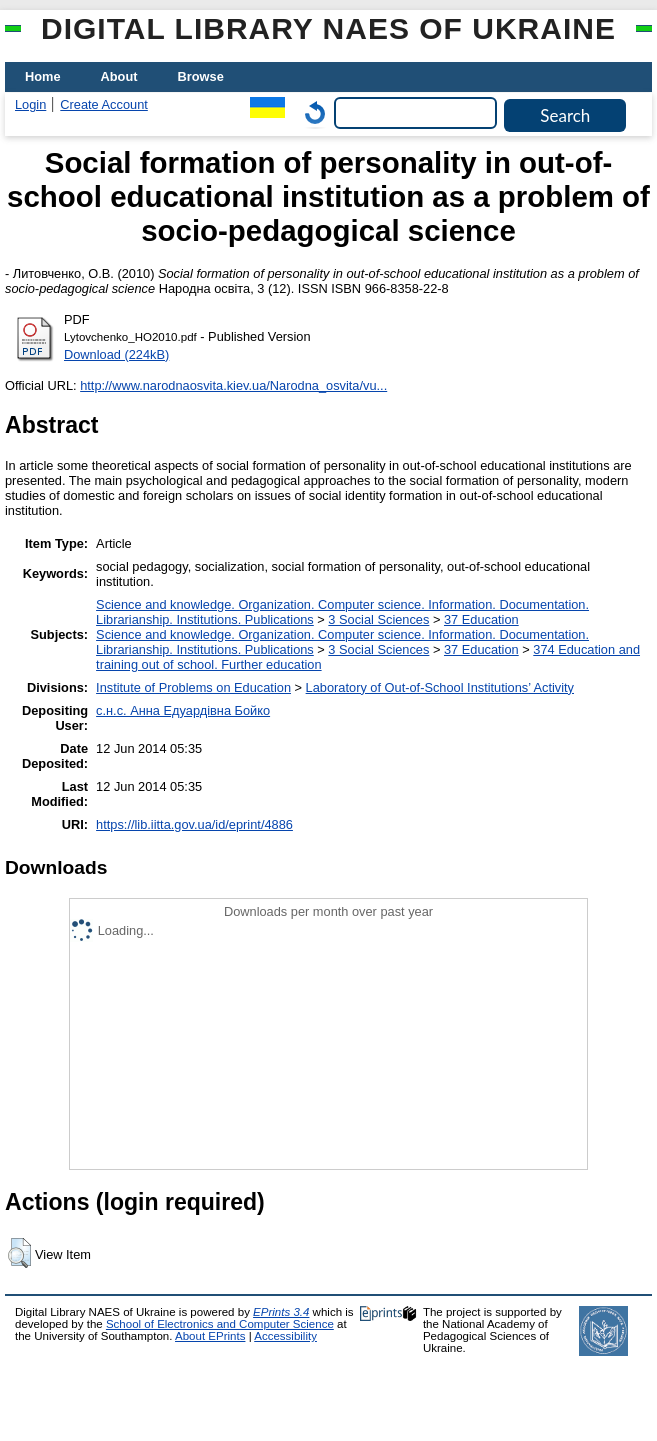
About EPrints (210, 1336)
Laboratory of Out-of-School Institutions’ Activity (440, 687)
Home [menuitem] (43, 76)
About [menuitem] (119, 76)
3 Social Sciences (378, 619)
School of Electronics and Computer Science (220, 1324)
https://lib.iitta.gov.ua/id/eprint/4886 (194, 824)
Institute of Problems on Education (193, 687)
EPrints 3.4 (281, 1312)
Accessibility (285, 1336)
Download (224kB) (116, 354)
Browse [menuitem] (201, 76)
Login (30, 104)
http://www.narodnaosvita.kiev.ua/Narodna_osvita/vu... (233, 385)
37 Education (481, 619)
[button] (19, 1253)
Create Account (104, 104)
